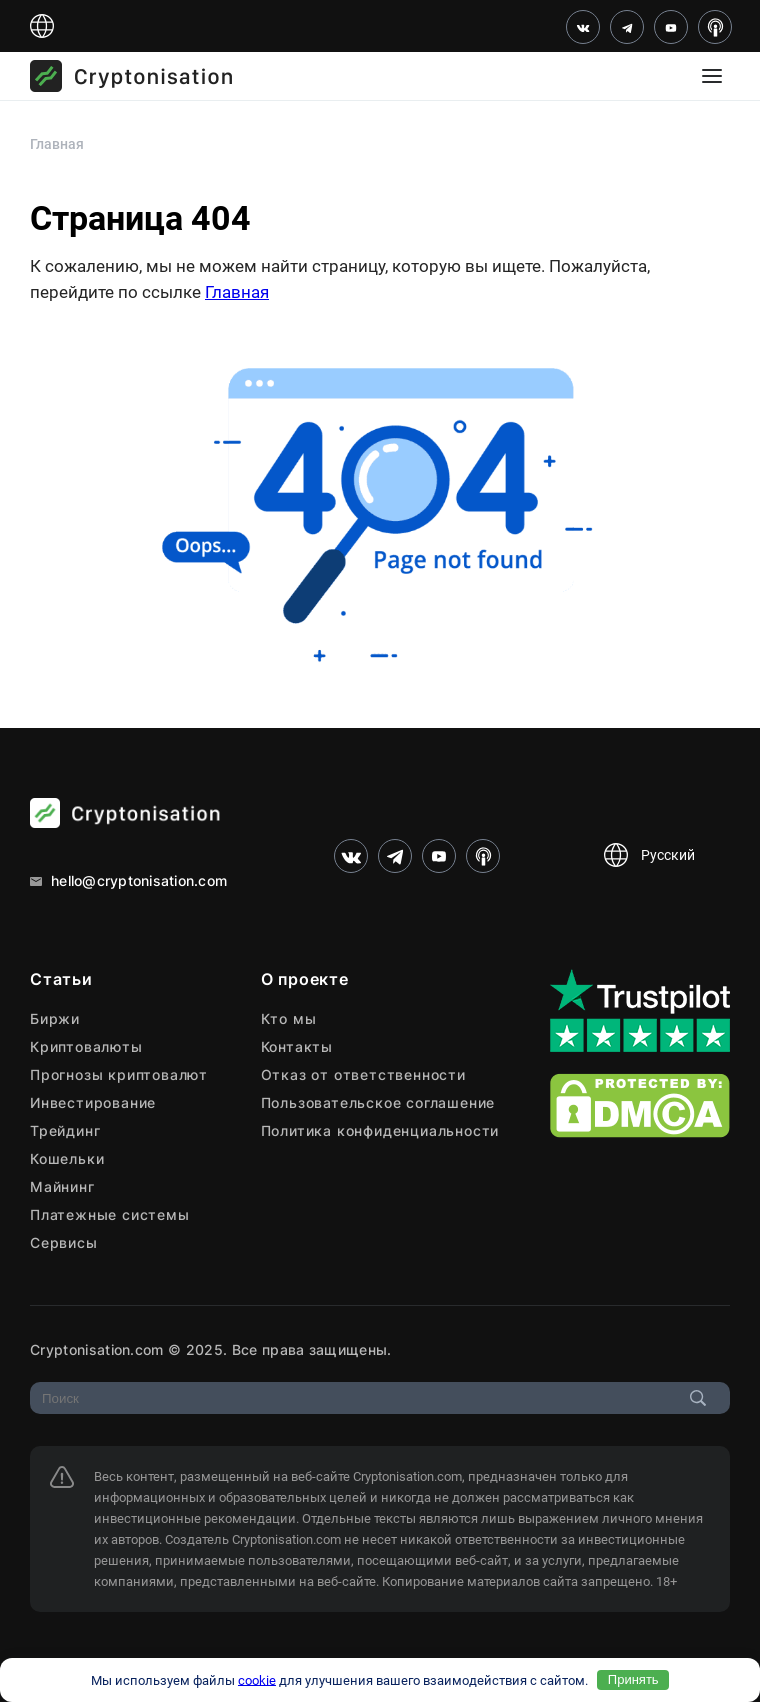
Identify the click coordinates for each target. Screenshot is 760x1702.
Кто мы (289, 1018)
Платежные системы (110, 1214)
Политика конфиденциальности (380, 1130)
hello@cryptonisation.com (128, 880)
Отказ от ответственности (363, 1074)
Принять (633, 1679)
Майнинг (62, 1186)
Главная (237, 292)
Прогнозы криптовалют (119, 1074)
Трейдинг (65, 1130)
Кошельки (67, 1158)
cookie (257, 1679)
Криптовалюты (86, 1046)
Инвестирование (93, 1102)
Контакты (297, 1046)
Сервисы (64, 1242)
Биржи (55, 1018)
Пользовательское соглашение (378, 1102)
